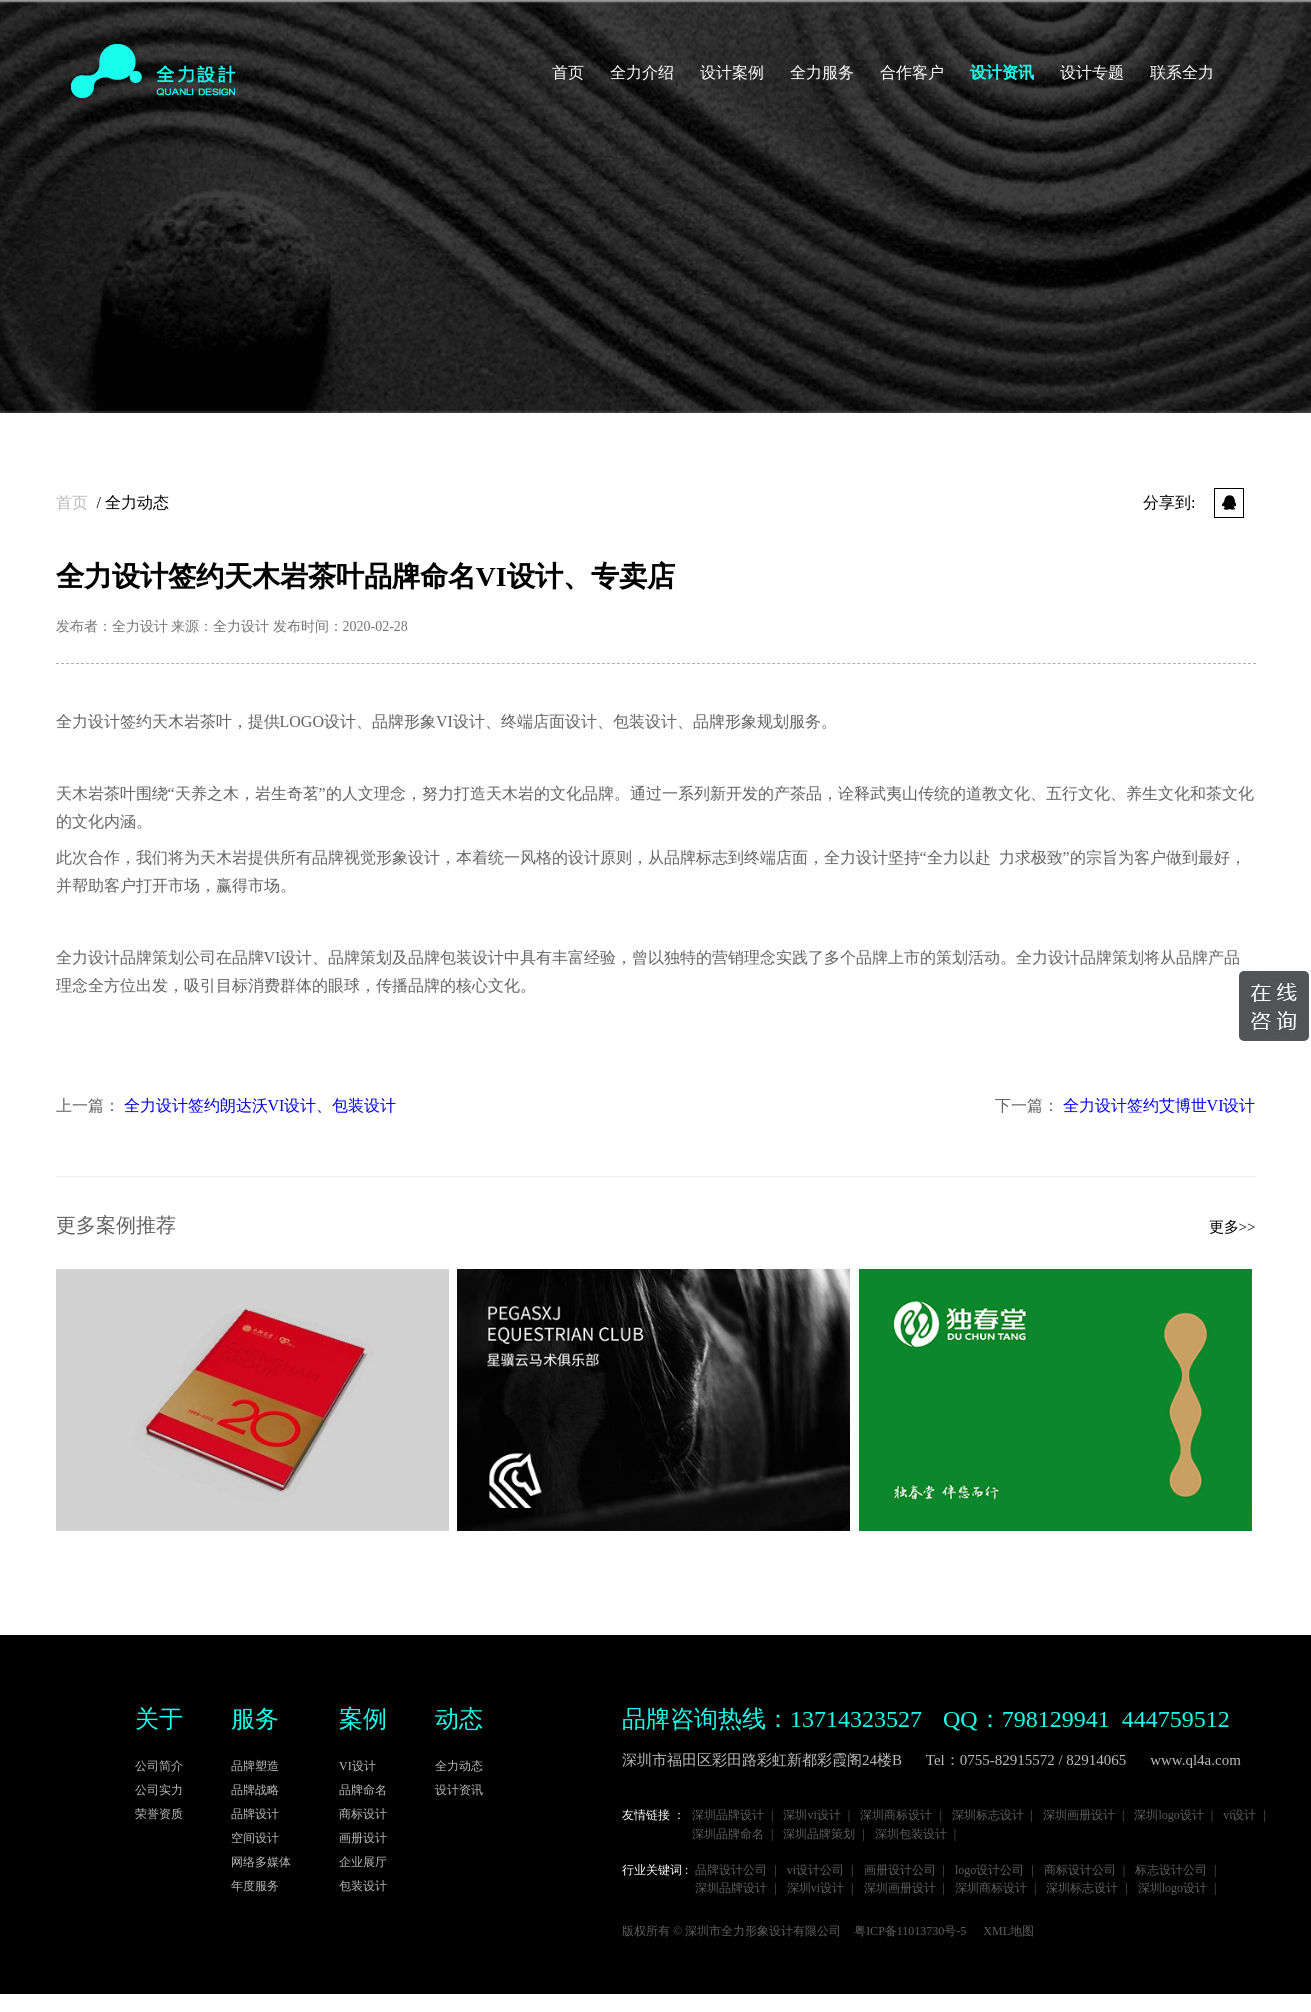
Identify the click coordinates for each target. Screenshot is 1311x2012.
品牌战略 (255, 1790)
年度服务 (255, 1886)
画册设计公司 (900, 1870)
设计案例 (732, 72)
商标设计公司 (1080, 1870)
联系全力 (1182, 72)
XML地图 (1008, 1931)
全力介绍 (642, 72)
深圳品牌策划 (819, 1834)
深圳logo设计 (1168, 1815)
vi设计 (1239, 1815)
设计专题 (1092, 72)
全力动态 (137, 502)
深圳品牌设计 (728, 1815)
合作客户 (912, 72)
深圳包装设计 (911, 1834)
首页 (568, 72)
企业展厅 (363, 1862)
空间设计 (255, 1838)
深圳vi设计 (811, 1815)
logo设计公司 (989, 1870)
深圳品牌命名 (728, 1834)
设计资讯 (1002, 72)
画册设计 (363, 1838)
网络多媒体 (261, 1862)
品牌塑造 (255, 1766)
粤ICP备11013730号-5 (910, 1931)
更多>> (1232, 1227)
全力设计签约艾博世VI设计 (1159, 1105)
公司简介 (159, 1766)
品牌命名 (363, 1790)
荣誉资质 (159, 1814)
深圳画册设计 (1079, 1815)
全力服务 (822, 72)
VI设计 (357, 1766)
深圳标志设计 (988, 1815)
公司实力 (159, 1790)
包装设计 (363, 1886)
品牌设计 (255, 1814)
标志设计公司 (1171, 1870)
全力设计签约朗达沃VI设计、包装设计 (260, 1105)
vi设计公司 (815, 1870)
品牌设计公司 (731, 1870)
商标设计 (363, 1814)
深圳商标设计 (896, 1815)
